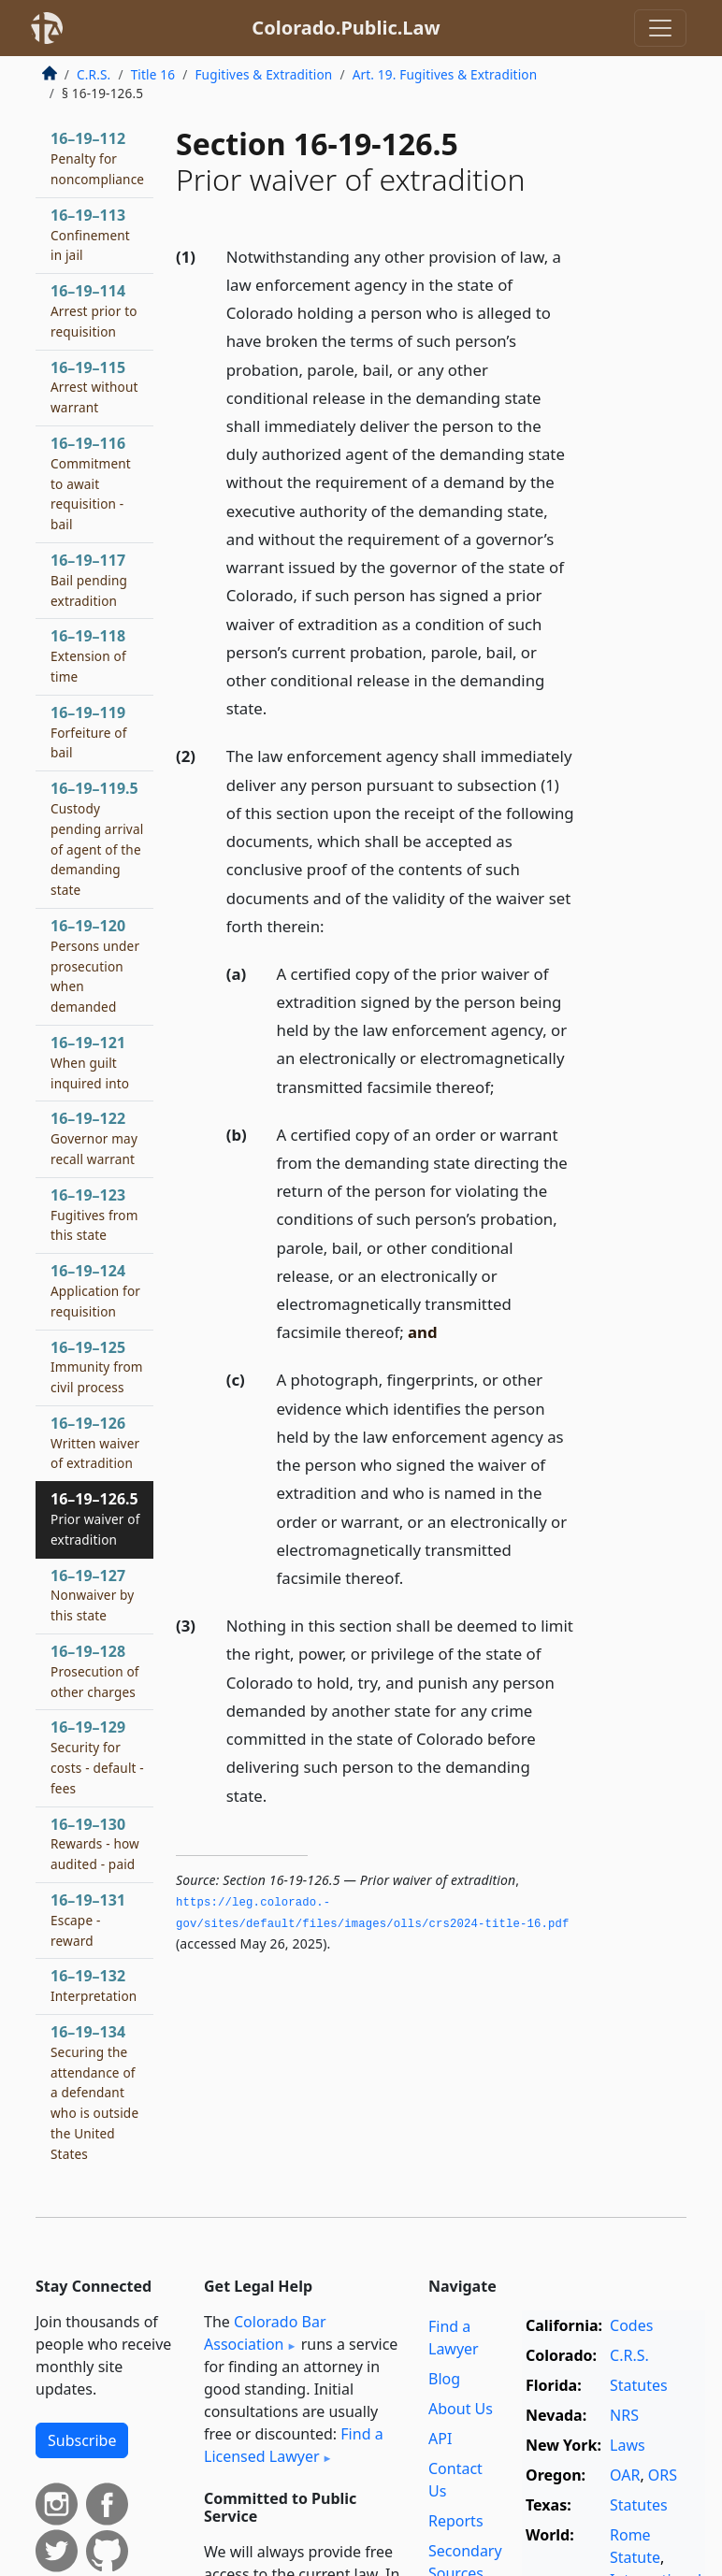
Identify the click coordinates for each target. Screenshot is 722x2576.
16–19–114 (94, 310)
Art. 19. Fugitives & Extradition (445, 74)
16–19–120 (95, 965)
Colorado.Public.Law (346, 27)
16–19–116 (91, 483)
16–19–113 (90, 235)
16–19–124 (95, 1290)
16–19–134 (94, 2092)
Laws (627, 2445)
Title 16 (153, 74)
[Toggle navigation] (660, 28)
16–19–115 (94, 387)
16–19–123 (94, 1215)
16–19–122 (94, 1138)
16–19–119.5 (97, 838)
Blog (444, 2378)
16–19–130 (95, 1844)
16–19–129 (97, 1756)
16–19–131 (88, 1920)
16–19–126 (95, 1443)
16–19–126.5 (95, 1518)
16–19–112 (97, 158)
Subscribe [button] (82, 2440)
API (440, 2438)
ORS (662, 2475)
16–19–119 (89, 732)
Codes (631, 2325)
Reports (456, 2521)
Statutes (639, 2385)
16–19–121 (90, 1062)
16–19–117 (89, 580)
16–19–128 (95, 1671)
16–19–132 (94, 1985)
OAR (625, 2475)
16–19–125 (97, 1367)
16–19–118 (88, 655)
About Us (460, 2408)
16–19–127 (92, 1595)
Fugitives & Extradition (263, 74)
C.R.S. (93, 74)
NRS (624, 2415)
